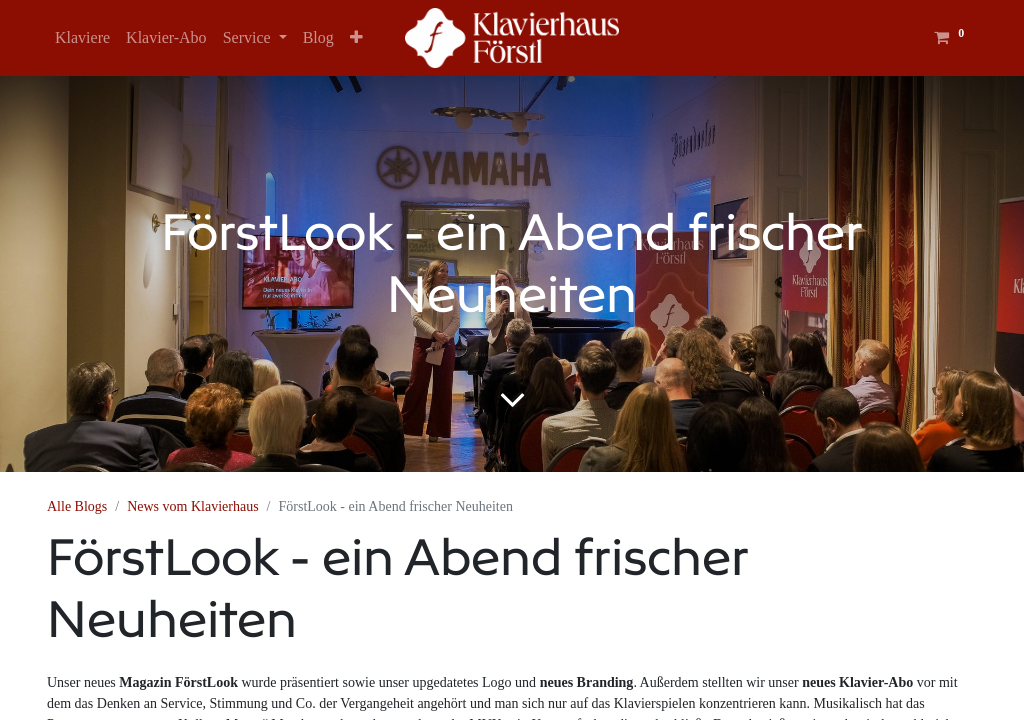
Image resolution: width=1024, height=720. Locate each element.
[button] (356, 38)
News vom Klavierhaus (192, 506)
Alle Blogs (77, 506)
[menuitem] (82, 38)
